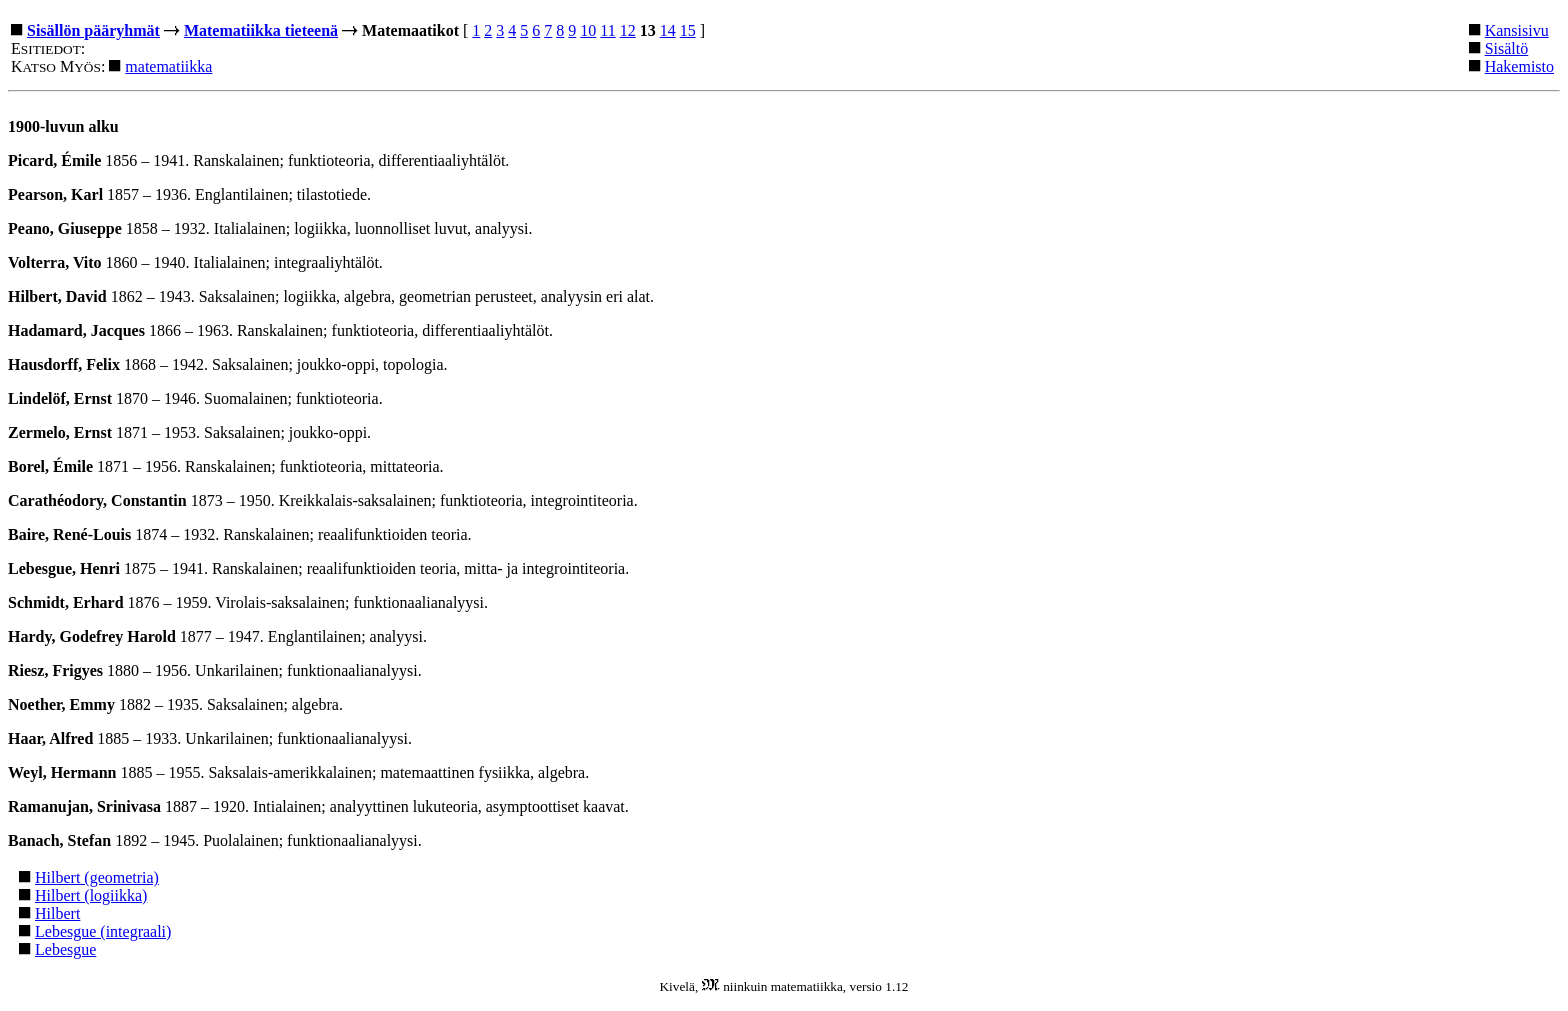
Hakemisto (1519, 66)
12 (628, 30)
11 (607, 30)
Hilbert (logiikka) (91, 895)
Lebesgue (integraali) (103, 931)
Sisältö (1507, 48)
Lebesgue (65, 949)
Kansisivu (1517, 30)
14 (668, 30)
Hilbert (57, 913)
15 (688, 30)
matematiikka (168, 66)
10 (588, 30)
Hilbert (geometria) (97, 877)
